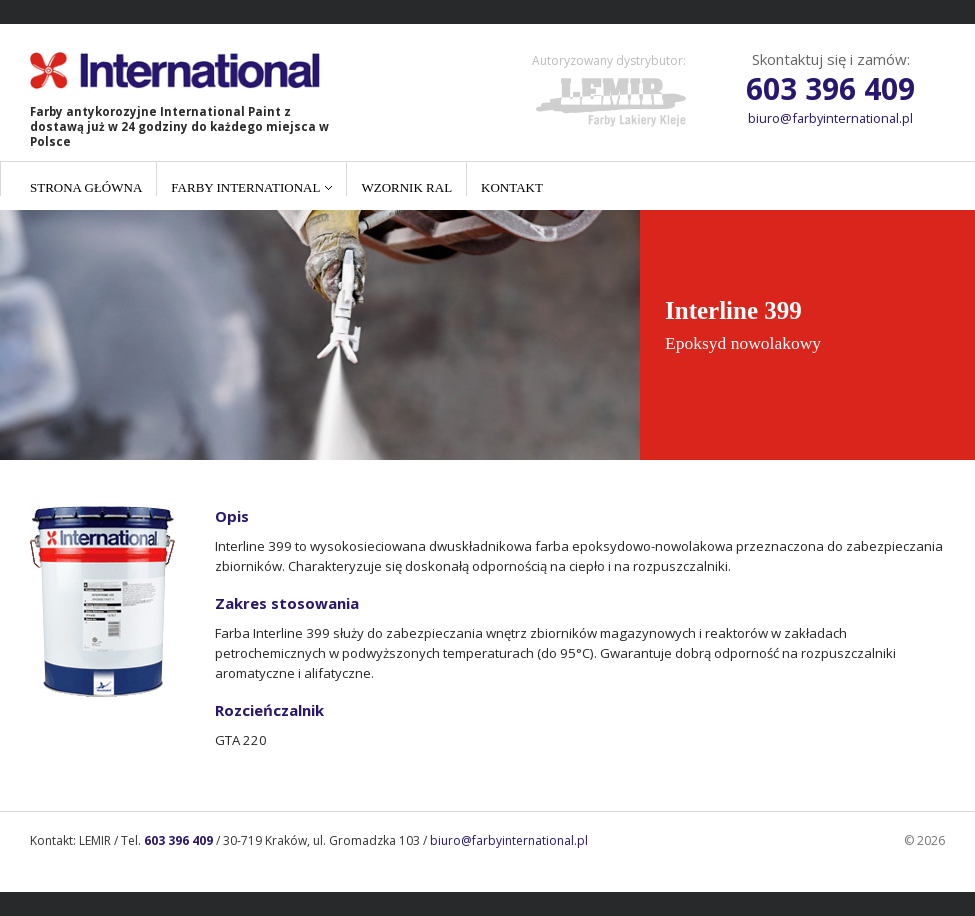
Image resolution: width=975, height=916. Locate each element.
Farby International (245, 187)
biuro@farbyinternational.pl (830, 118)
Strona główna (86, 187)
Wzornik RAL (406, 187)
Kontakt (512, 187)
